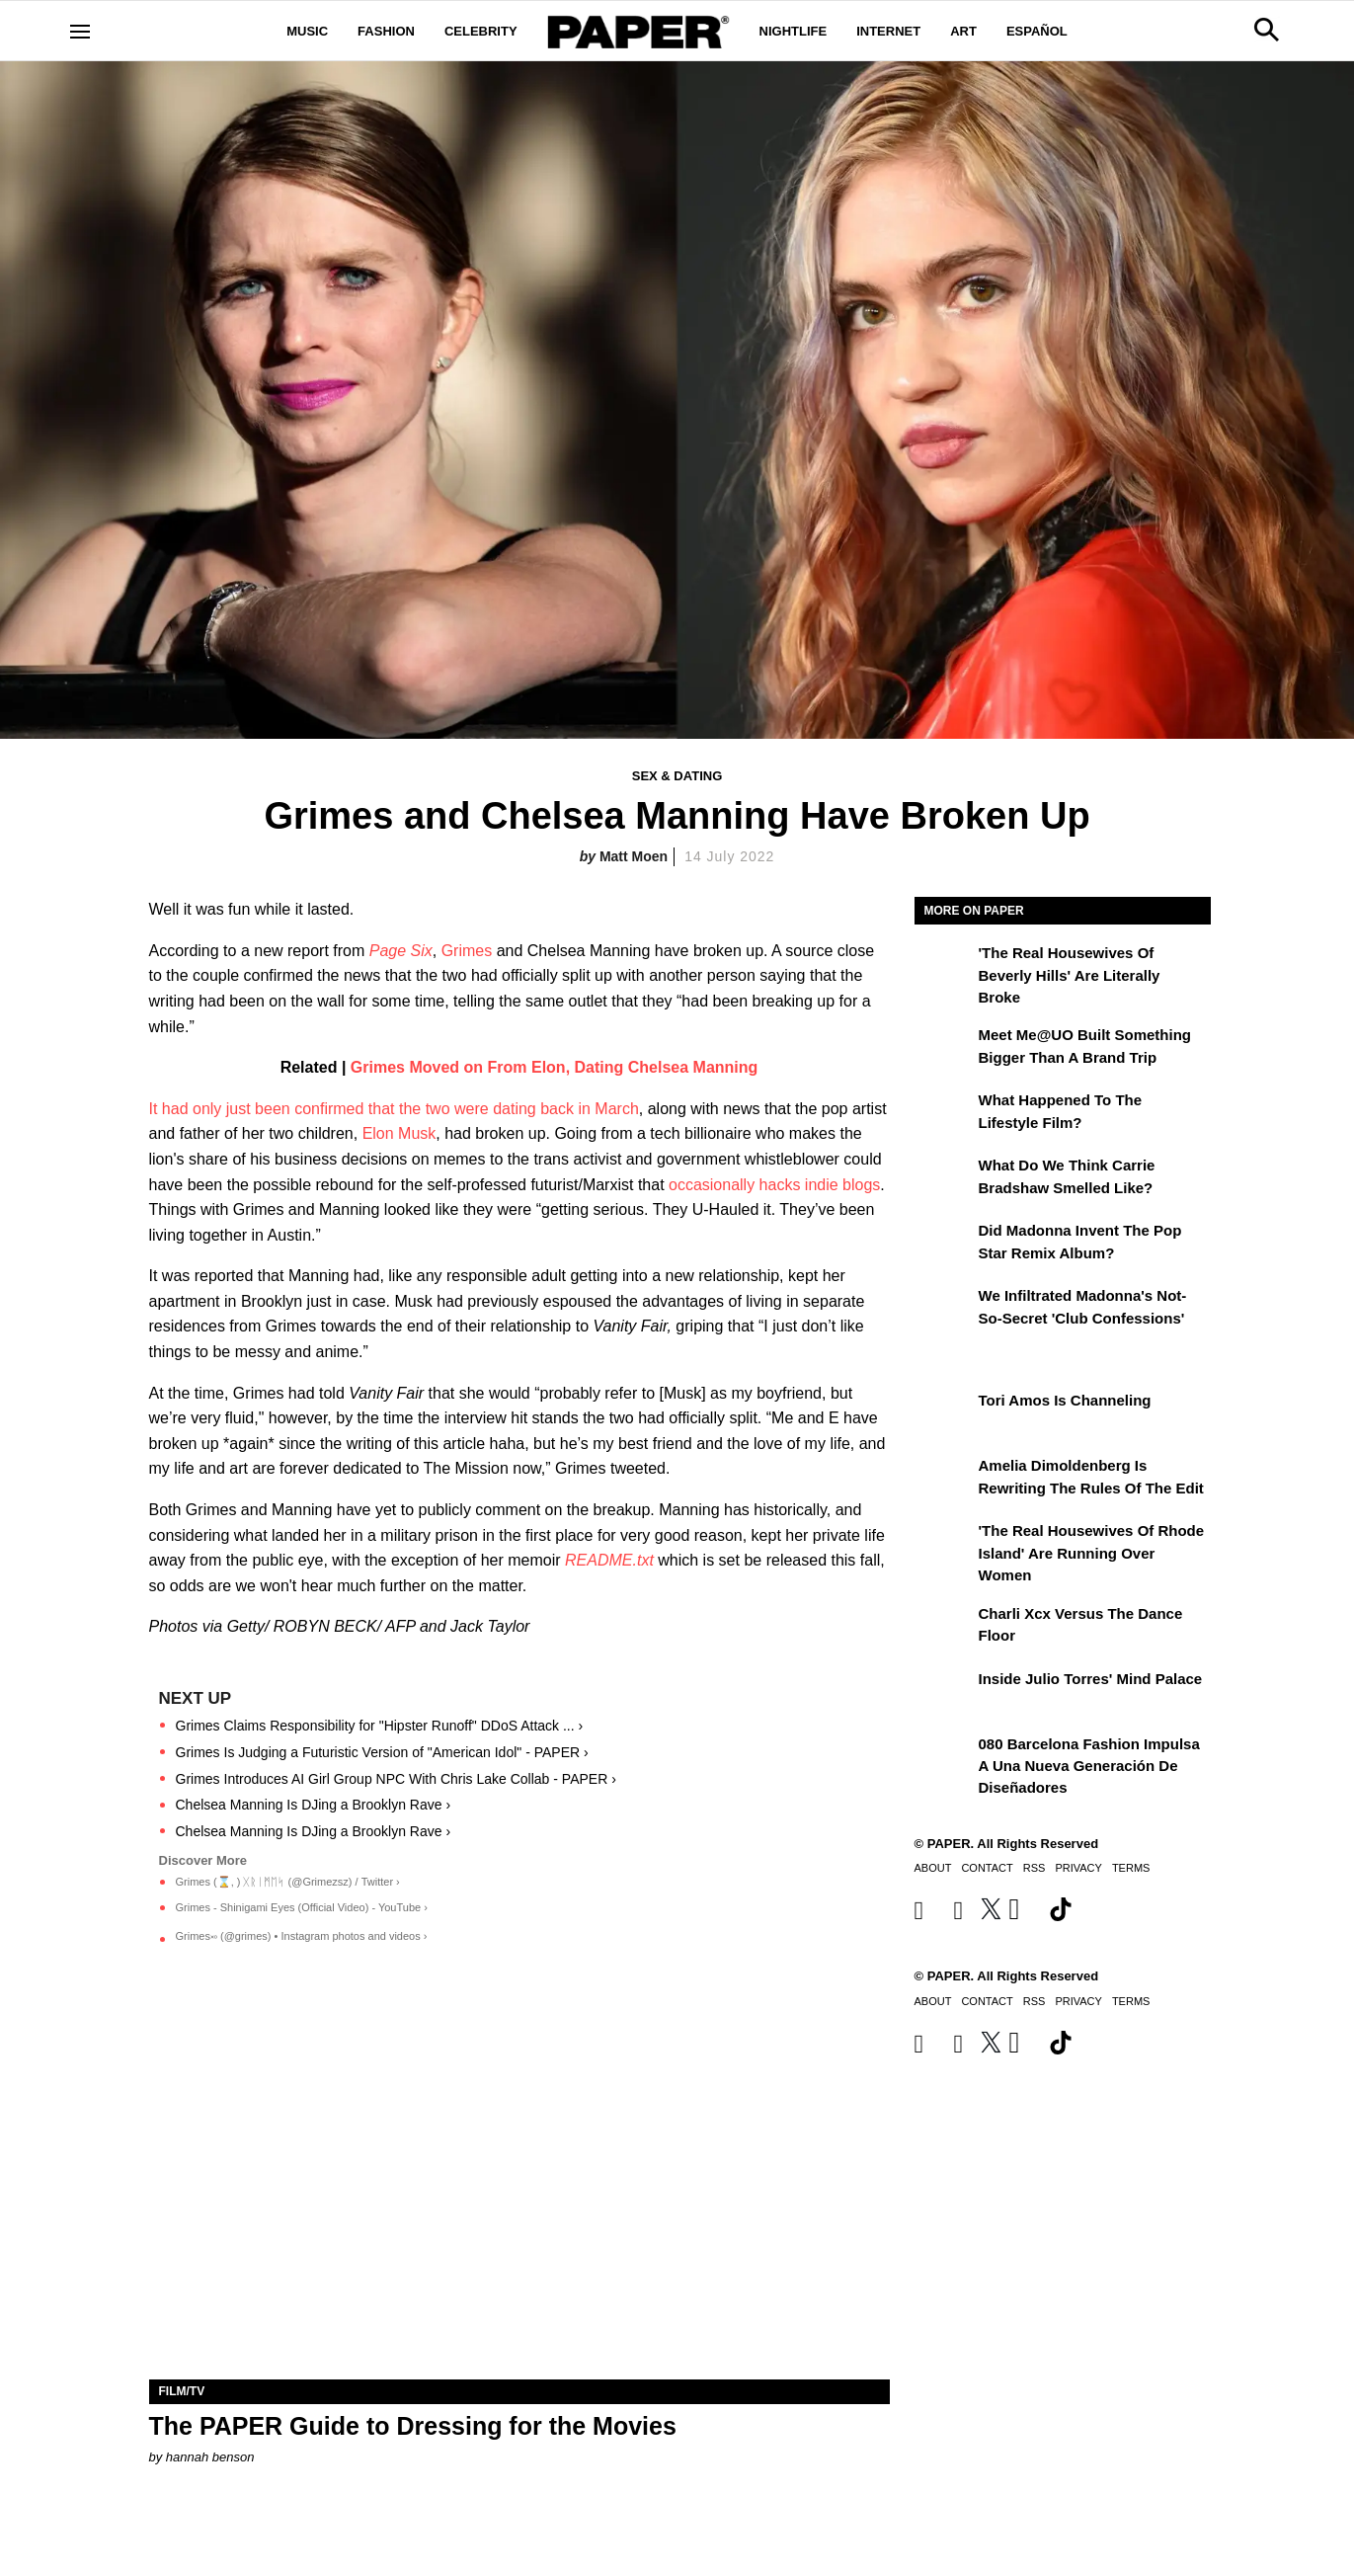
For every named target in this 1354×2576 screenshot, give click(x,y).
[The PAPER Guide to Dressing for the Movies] (519, 2194)
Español (1037, 31)
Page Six (401, 950)
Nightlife (793, 31)
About (933, 1868)
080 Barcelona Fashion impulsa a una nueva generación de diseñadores (1089, 1766)
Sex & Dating (677, 775)
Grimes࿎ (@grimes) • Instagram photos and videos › (302, 1936)
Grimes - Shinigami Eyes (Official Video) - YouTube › (302, 1907)
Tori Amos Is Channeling (1065, 1400)
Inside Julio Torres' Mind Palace (1091, 1678)
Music (307, 31)
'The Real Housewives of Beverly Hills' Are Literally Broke (1069, 975)
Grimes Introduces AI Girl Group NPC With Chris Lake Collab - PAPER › (396, 1779)
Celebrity (481, 31)
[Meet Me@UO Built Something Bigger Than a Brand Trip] (944, 1049)
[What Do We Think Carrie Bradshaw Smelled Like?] (944, 1179)
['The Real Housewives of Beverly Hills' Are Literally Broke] (944, 967)
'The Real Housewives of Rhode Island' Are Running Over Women (1092, 1552)
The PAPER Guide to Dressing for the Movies (413, 2426)
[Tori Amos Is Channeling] (944, 1414)
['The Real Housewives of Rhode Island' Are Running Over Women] (944, 1545)
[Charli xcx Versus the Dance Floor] (944, 1627)
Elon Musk (399, 1133)
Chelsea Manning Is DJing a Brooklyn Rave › (313, 1804)
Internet (888, 31)
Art (963, 31)
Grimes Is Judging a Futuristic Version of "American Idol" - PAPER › (382, 1752)
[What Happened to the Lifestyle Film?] (944, 1114)
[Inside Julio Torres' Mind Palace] (944, 1693)
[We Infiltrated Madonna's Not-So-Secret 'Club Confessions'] (944, 1309)
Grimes (467, 950)
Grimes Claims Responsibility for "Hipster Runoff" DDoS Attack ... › (380, 1725)
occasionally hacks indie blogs (774, 1184)
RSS (1034, 1868)
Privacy (1078, 1868)
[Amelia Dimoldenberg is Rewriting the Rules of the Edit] (944, 1479)
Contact (986, 1868)
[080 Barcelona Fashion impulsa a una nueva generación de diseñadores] (944, 1758)
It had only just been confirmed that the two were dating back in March (394, 1108)
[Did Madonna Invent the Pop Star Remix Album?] (944, 1244)
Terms (1131, 1868)
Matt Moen (633, 856)
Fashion (386, 31)
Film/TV (182, 2391)
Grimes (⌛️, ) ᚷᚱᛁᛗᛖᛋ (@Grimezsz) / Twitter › (288, 1882)
